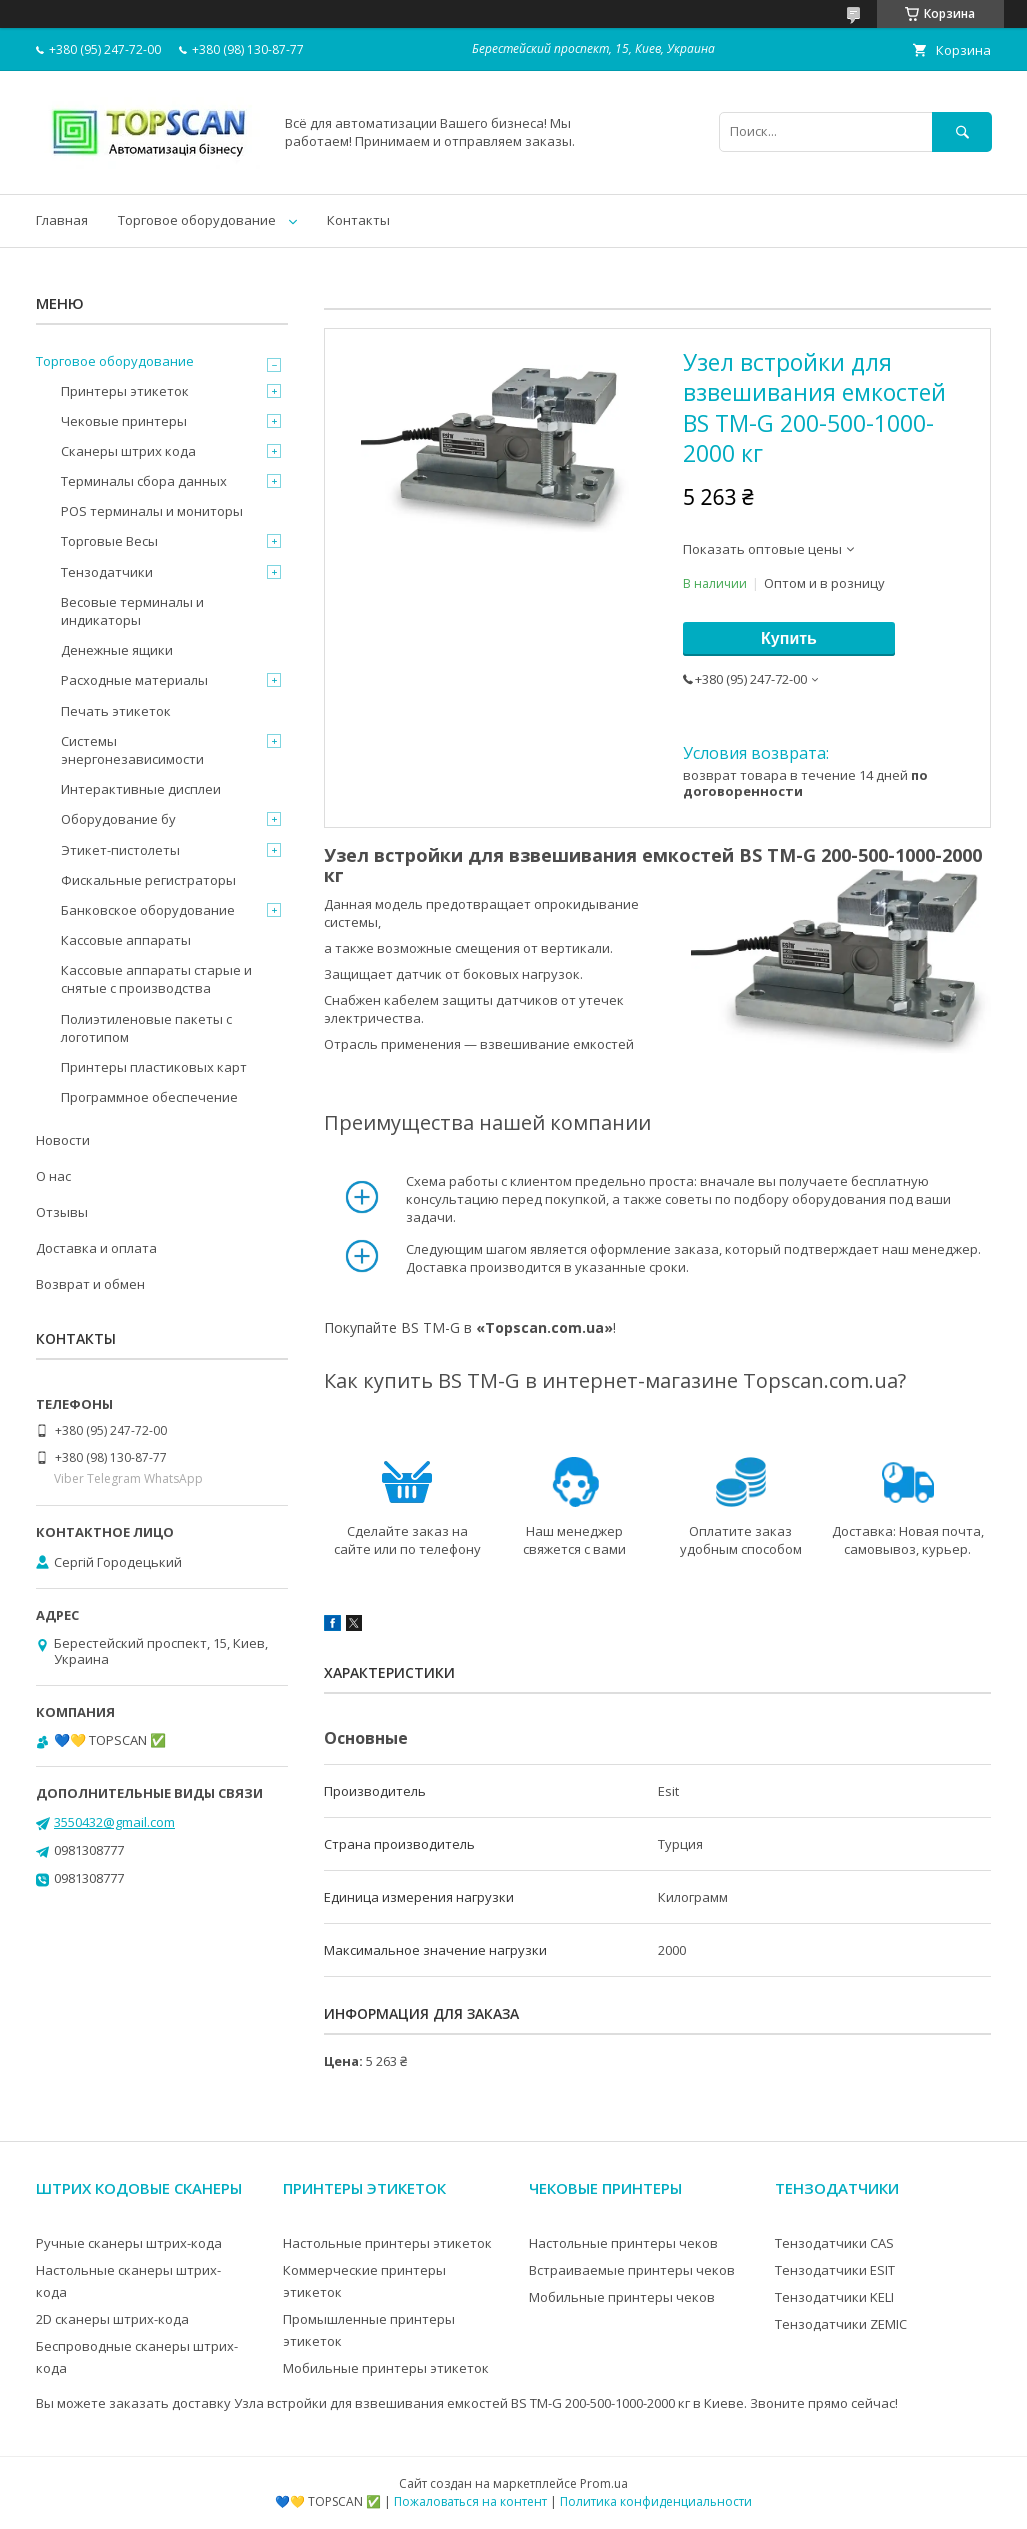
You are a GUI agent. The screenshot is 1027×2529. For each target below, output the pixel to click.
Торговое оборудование (197, 220)
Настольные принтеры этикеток (387, 2243)
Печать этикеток (116, 711)
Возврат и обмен (90, 1284)
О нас (53, 1176)
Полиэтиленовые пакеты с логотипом (146, 1028)
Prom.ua (604, 2483)
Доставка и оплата (96, 1248)
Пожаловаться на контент (470, 2501)
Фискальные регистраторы (148, 880)
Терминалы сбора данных (144, 481)
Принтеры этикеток (125, 391)
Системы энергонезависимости (132, 750)
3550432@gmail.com (114, 1822)
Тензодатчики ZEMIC (841, 2324)
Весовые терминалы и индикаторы (132, 611)
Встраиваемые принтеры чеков (632, 2270)
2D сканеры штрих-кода (112, 2319)
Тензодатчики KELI (834, 2297)
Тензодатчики (107, 572)
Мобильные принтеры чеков (622, 2297)
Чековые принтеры (124, 421)
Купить (789, 638)
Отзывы (62, 1212)
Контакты (358, 220)
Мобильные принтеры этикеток (386, 2368)
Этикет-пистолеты (120, 850)
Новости (63, 1140)
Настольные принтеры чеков (623, 2243)
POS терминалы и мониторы (152, 511)
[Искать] (962, 131)
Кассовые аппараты (126, 940)
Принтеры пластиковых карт (154, 1067)
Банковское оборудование (148, 910)
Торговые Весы (109, 541)
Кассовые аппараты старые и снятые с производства (156, 979)
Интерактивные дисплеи (141, 789)
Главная (62, 220)
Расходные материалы (134, 680)
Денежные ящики (117, 650)
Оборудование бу (118, 819)
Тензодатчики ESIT (835, 2270)
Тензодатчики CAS (834, 2243)
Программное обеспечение (149, 1097)
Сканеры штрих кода (128, 451)
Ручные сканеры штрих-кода (129, 2243)
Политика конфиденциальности (656, 2501)
